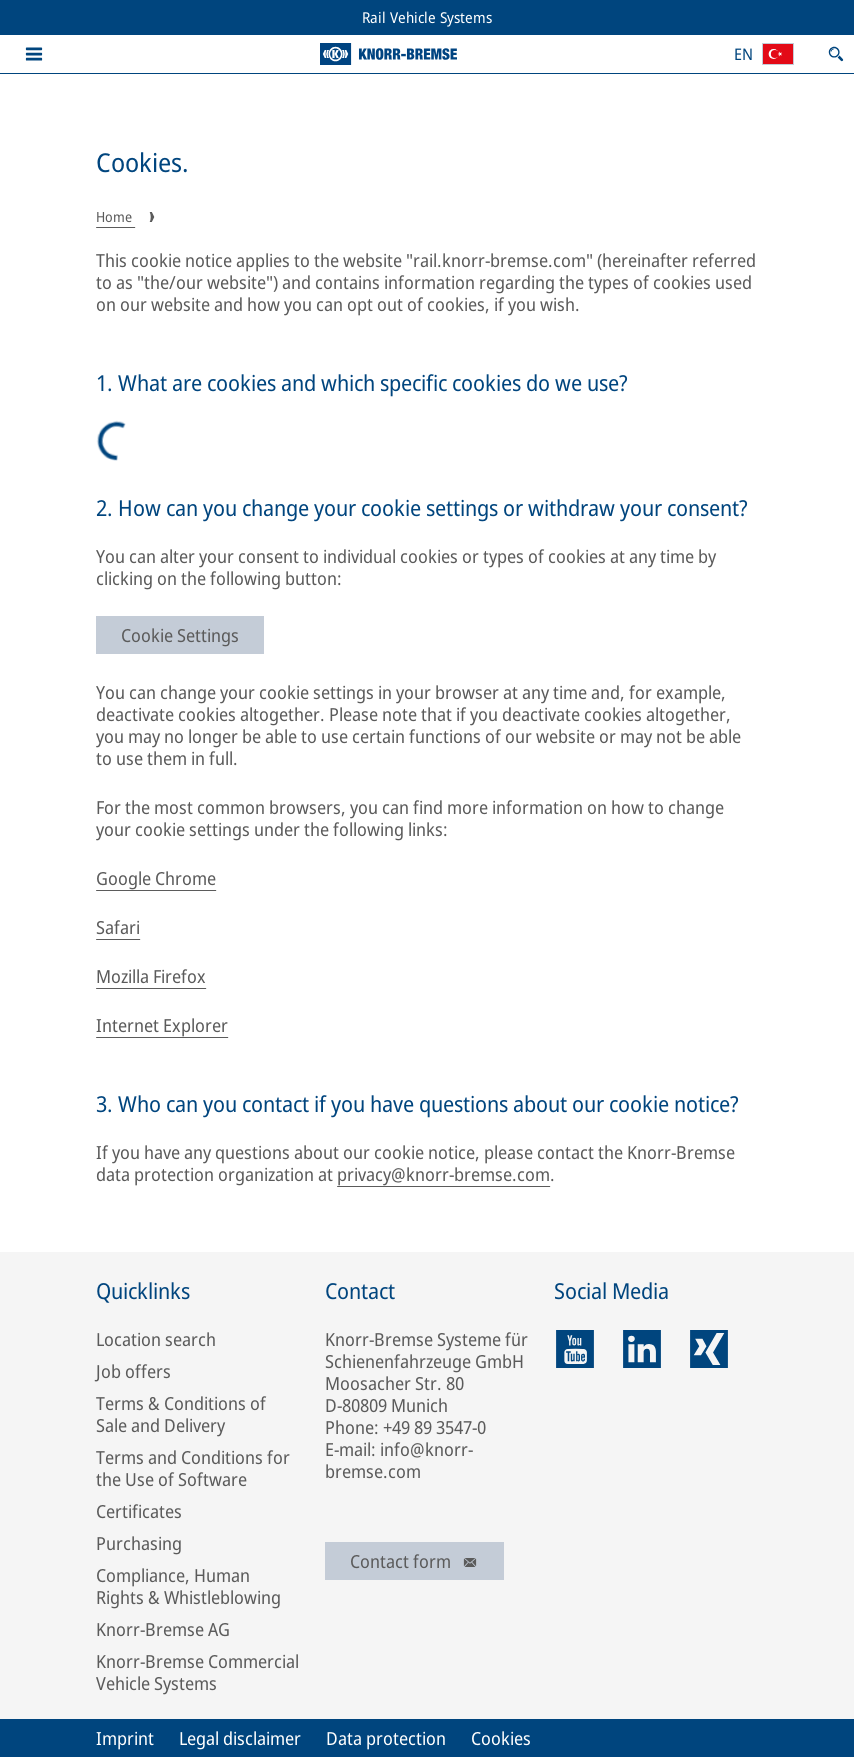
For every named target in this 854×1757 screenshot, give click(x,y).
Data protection (386, 1738)
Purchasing (139, 1543)
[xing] (709, 1349)
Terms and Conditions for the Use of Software (193, 1468)
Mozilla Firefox (151, 976)
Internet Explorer (162, 1025)
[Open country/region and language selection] (763, 54)
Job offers (133, 1371)
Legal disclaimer (240, 1738)
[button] (34, 54)
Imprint (125, 1738)
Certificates (139, 1511)
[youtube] (575, 1349)
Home (115, 216)
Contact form (414, 1561)
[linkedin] (642, 1349)
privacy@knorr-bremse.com (443, 1174)
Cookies (501, 1738)
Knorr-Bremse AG (163, 1629)
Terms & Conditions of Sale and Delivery (181, 1414)
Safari (118, 927)
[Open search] (836, 54)
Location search (156, 1339)
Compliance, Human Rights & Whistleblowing (188, 1586)
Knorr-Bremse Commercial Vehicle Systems (197, 1672)
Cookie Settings (180, 635)
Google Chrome (156, 878)
